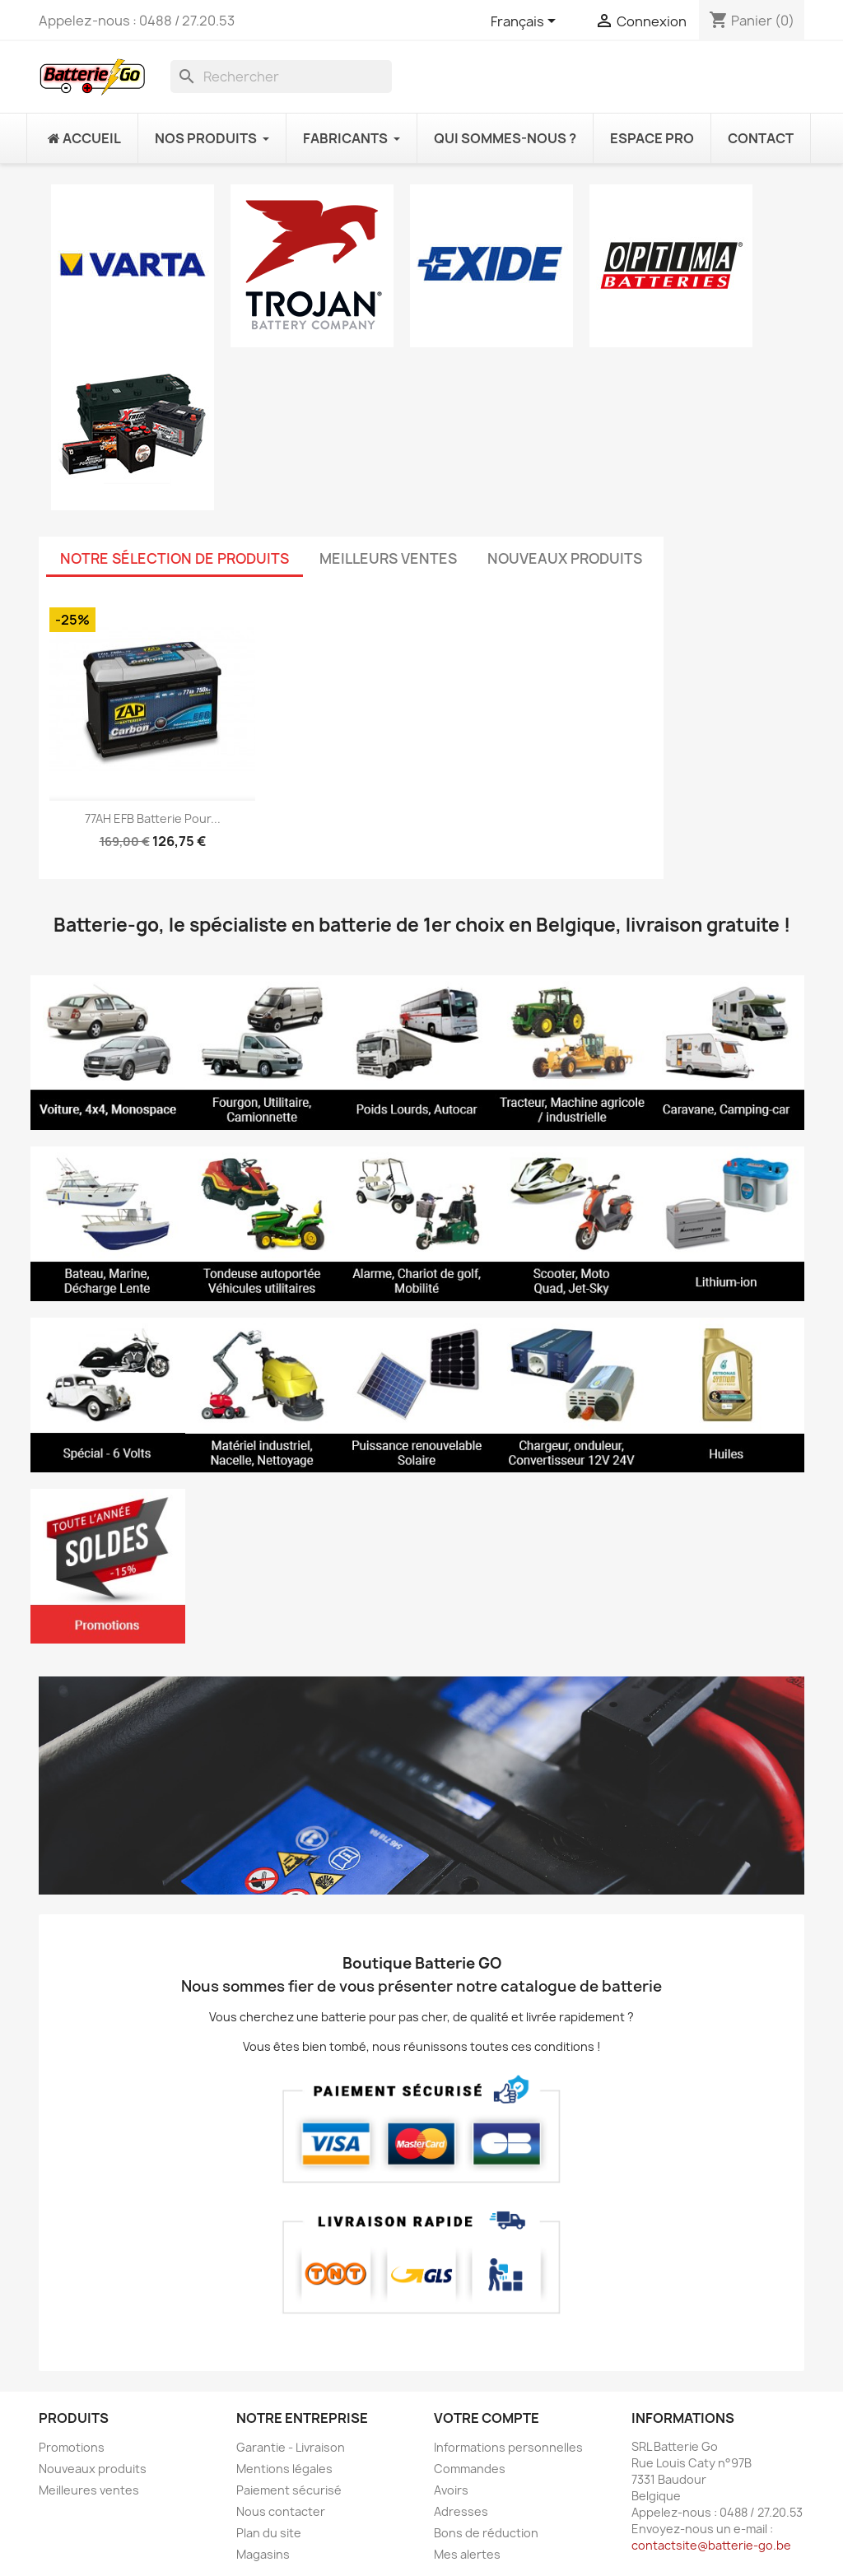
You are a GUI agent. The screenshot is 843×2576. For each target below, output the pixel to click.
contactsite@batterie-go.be (711, 2545)
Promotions (72, 2447)
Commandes (469, 2468)
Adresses (461, 2511)
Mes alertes (467, 2554)
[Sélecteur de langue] (526, 22)
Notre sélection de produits (174, 558)
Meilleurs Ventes (388, 558)
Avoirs (451, 2490)
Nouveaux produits (564, 558)
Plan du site (268, 2533)
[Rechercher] (281, 76)
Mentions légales (284, 2468)
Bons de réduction (486, 2533)
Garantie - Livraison (290, 2447)
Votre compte (486, 2418)
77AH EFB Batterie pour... (153, 818)
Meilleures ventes (89, 2490)
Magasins (263, 2554)
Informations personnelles (508, 2447)
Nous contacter (280, 2511)
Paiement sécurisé (289, 2490)
